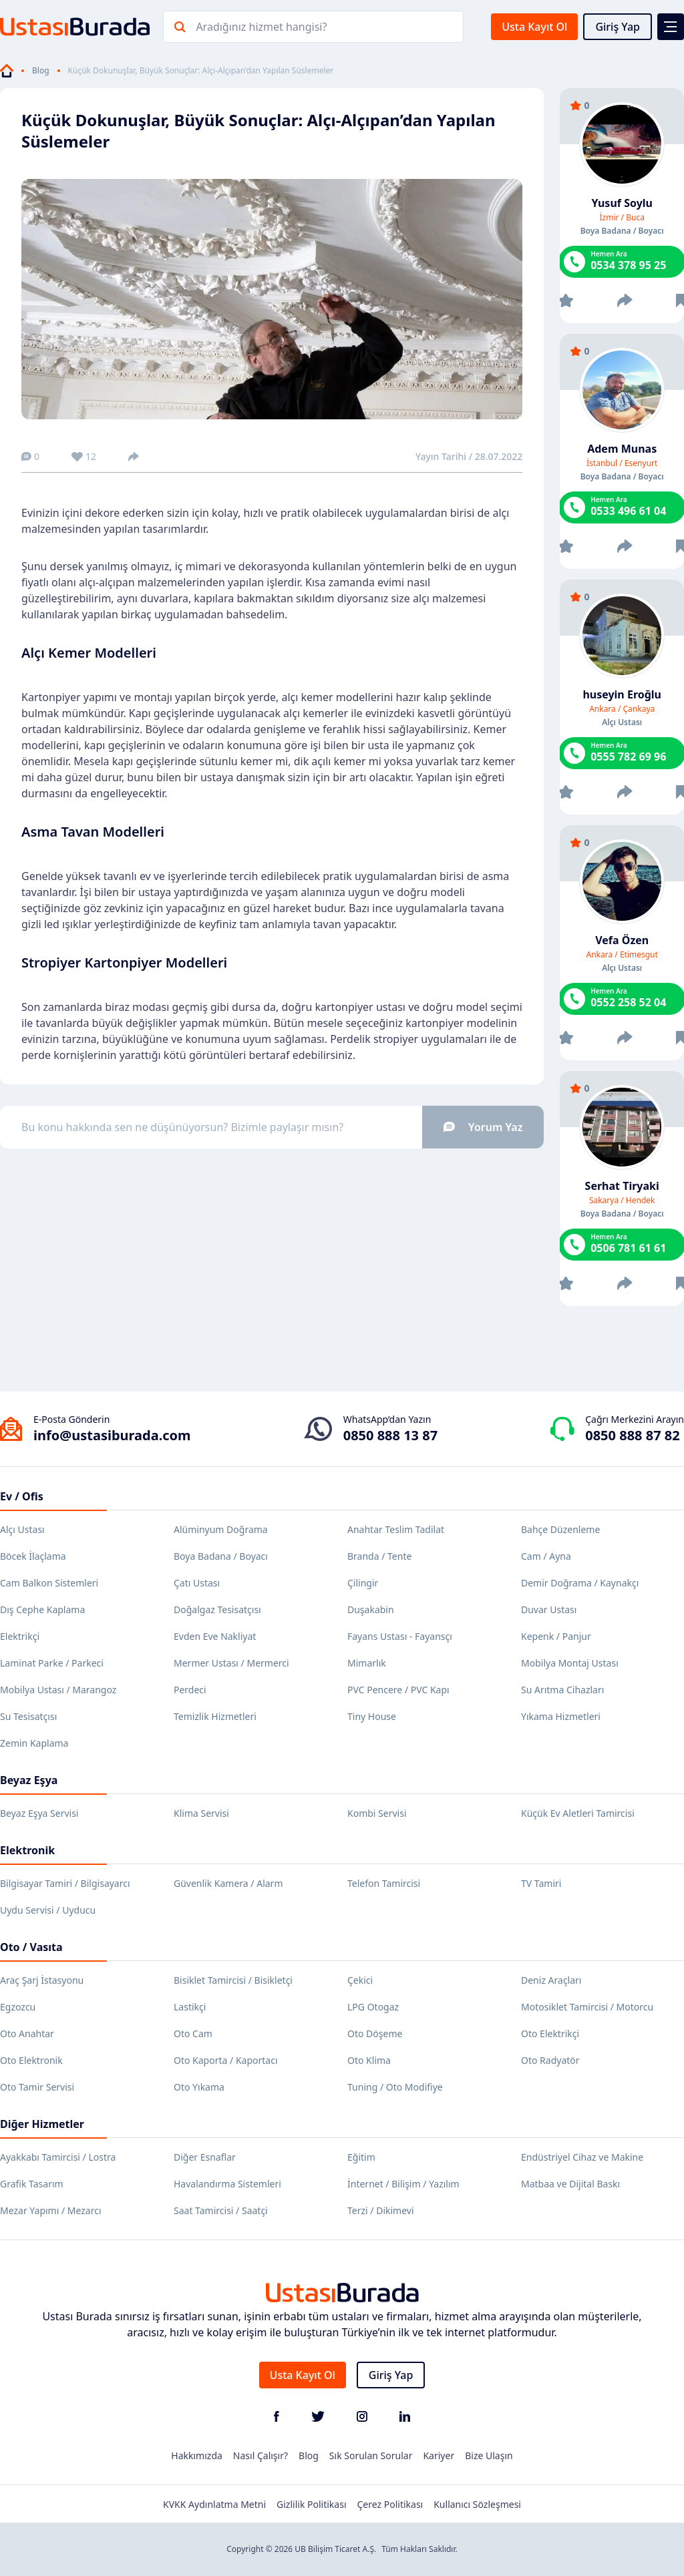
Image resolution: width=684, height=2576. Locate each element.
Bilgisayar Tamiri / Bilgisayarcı (65, 1883)
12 (83, 456)
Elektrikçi (19, 1636)
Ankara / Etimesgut (622, 955)
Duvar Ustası (548, 1609)
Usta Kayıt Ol (534, 26)
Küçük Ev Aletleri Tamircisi (578, 1813)
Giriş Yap (617, 26)
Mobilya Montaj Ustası (570, 1663)
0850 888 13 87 (390, 1435)
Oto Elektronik (31, 2060)
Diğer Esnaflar (205, 2157)
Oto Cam (193, 2033)
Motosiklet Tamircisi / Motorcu (587, 2006)
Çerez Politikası (390, 2504)
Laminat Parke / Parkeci (52, 1663)
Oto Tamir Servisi (37, 2087)
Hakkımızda (196, 2455)
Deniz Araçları (551, 1980)
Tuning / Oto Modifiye (395, 2087)
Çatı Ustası (197, 1582)
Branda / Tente (379, 1556)
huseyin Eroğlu (621, 694)
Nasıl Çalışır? (260, 2455)
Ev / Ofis (21, 1496)
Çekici (360, 1980)
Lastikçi (190, 2006)
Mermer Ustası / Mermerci (231, 1663)
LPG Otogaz (373, 2006)
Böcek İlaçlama (33, 1556)
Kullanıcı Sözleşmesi (477, 2504)
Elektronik (27, 1850)
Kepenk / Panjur (556, 1636)
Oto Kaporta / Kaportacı (226, 2060)
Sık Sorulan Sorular (371, 2455)
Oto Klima (369, 2060)
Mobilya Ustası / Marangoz (58, 1689)
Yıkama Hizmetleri (561, 1716)
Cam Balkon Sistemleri (49, 1582)
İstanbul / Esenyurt (621, 463)
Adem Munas (622, 448)
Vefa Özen (622, 940)
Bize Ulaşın (489, 2455)
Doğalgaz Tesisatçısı (217, 1609)
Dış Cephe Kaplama (42, 1609)
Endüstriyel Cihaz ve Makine (582, 2157)
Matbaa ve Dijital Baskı (570, 2183)
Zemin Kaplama (34, 1743)
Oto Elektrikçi (550, 2033)
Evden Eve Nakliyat (215, 1636)
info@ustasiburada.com (112, 1435)
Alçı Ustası (22, 1529)
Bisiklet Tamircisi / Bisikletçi (233, 1980)
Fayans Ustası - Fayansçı (399, 1636)
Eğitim (361, 2157)
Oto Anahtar (27, 2033)
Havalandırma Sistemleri (227, 2183)
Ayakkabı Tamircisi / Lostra (58, 2157)
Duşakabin (370, 1609)
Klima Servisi (201, 1813)
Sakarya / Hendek (622, 1201)
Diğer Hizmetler (42, 2124)
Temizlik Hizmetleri (215, 1716)
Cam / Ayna (546, 1556)
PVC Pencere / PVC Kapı (398, 1689)
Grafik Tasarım (31, 2183)
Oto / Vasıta (31, 1947)
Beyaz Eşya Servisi (39, 1813)
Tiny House (371, 1716)
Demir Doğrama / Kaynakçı (580, 1582)
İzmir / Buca (621, 218)
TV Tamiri (541, 1883)
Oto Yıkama (199, 2087)
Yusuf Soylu (622, 203)
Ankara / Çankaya (622, 709)
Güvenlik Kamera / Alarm (228, 1883)
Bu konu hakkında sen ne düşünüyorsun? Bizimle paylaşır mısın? (282, 1127)
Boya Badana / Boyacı (221, 1556)
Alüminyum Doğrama (221, 1529)
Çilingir (362, 1582)
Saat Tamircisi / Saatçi (221, 2210)
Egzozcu (17, 2006)
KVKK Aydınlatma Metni (214, 2504)
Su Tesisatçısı (28, 1716)
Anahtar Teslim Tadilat (395, 1529)
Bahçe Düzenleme (560, 1529)
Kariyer (438, 2455)
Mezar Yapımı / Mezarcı (51, 2210)
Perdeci (190, 1689)
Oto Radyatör (550, 2060)
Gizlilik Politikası (311, 2504)
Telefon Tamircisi (383, 1883)
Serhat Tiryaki (622, 1185)
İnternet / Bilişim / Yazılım (403, 2183)
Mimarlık (366, 1663)
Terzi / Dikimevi (380, 2210)
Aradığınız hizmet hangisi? (261, 26)
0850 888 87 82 (632, 1435)
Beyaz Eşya (28, 1780)
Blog (40, 70)
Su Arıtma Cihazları (562, 1689)
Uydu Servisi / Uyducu (48, 1910)
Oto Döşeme (374, 2033)
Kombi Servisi (377, 1813)
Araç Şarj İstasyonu (41, 1980)
